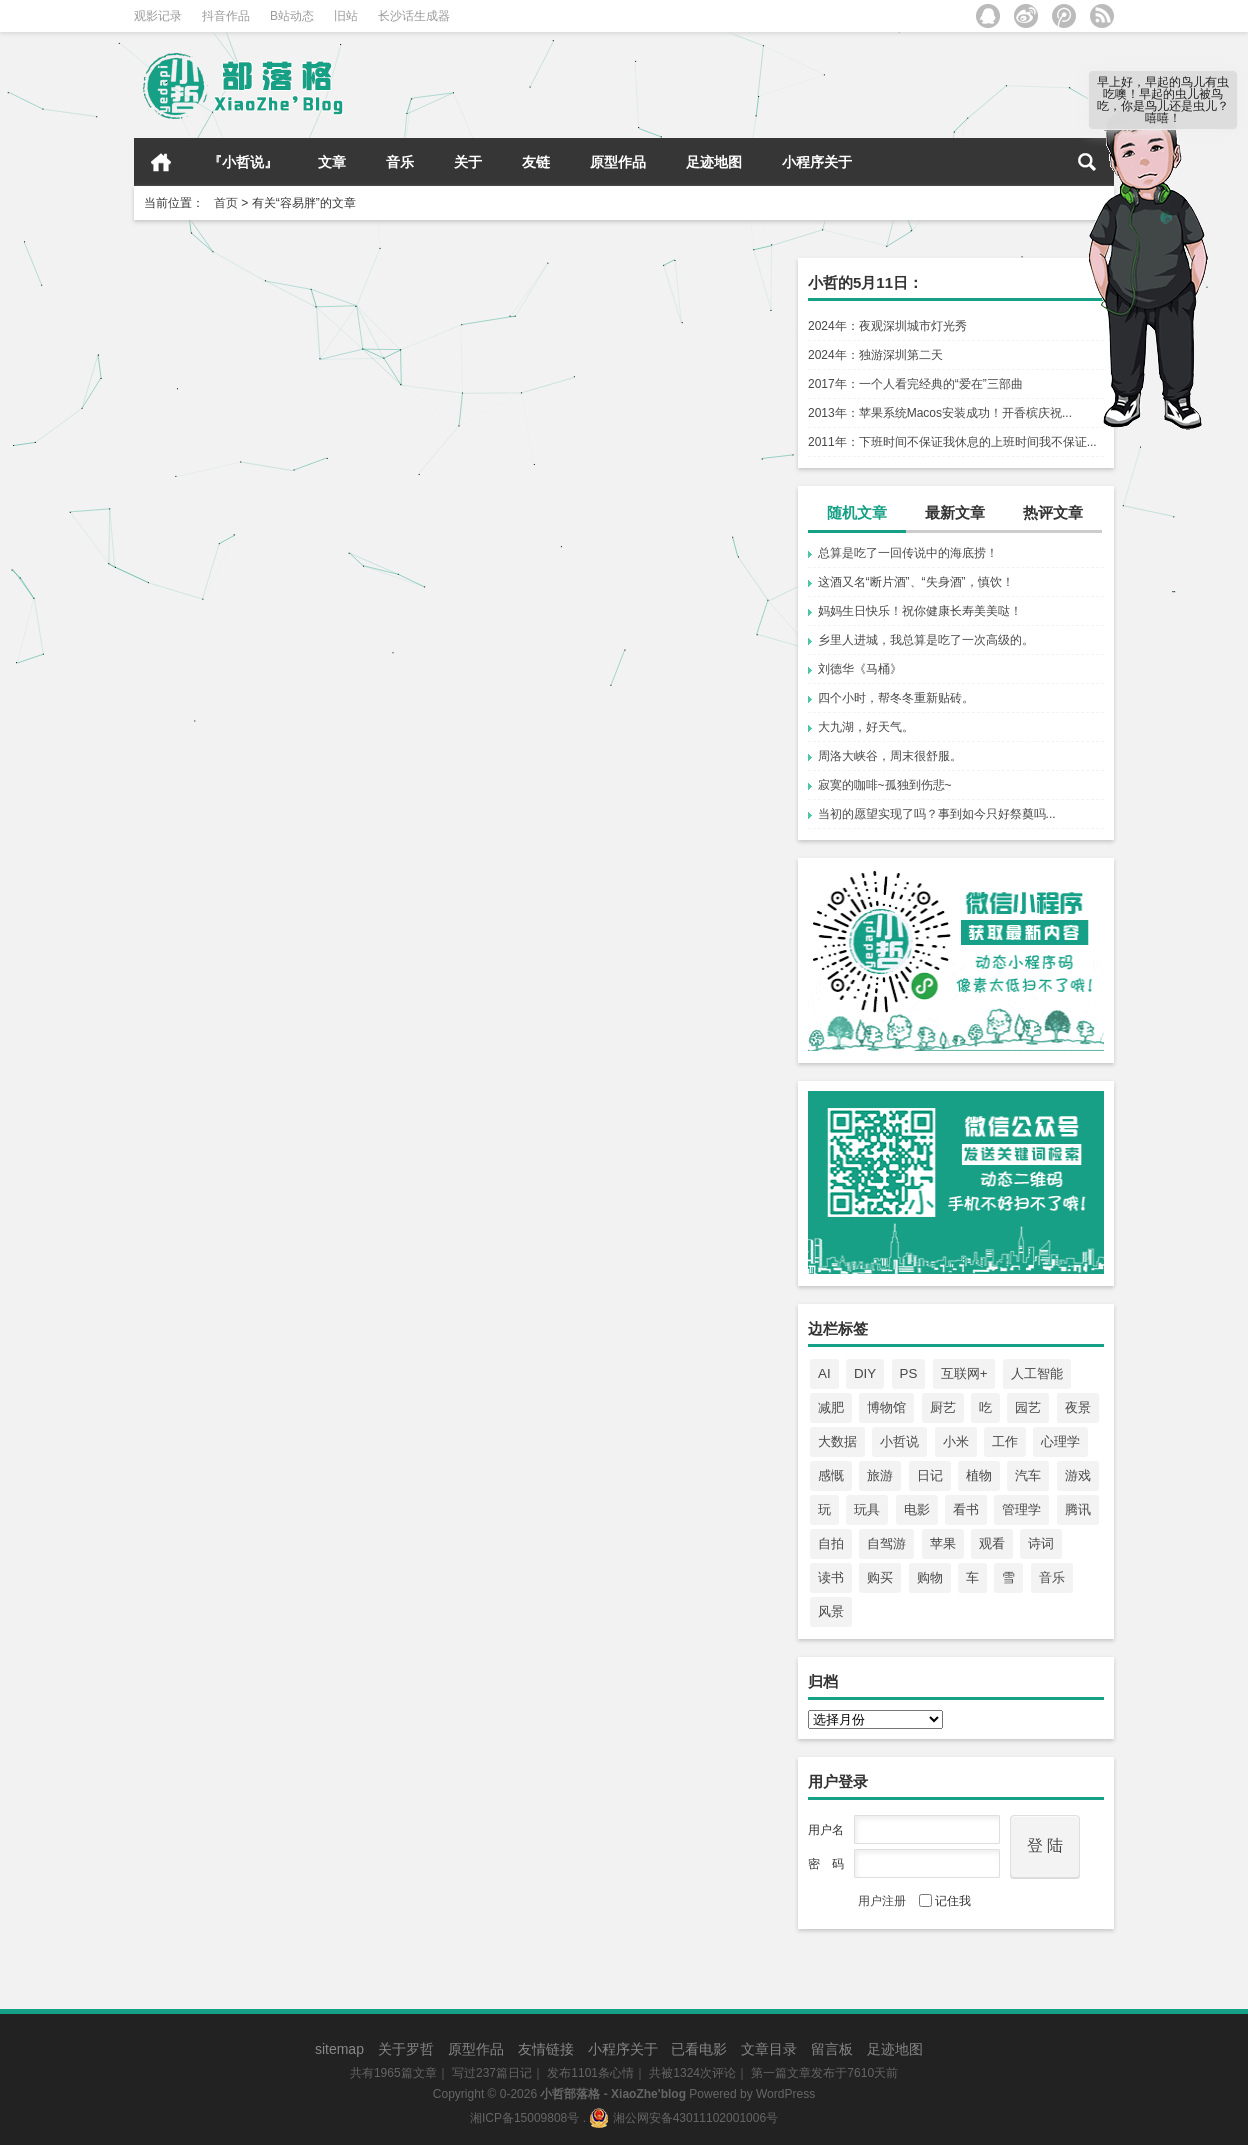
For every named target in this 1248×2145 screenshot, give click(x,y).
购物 (930, 1577)
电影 (917, 1509)
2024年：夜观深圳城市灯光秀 (887, 326)
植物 (979, 1475)
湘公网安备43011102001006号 (683, 2118)
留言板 (832, 2049)
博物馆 (886, 1407)
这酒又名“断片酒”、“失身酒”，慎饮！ (916, 582)
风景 (831, 1611)
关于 (468, 162)
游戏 (1078, 1475)
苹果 (943, 1543)
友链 (536, 162)
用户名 (826, 1830)
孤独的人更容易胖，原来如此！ (586, 491)
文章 (332, 162)
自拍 (831, 1543)
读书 (831, 1577)
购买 (880, 1577)
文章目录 (769, 2049)
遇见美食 (368, 528)
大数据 (837, 1441)
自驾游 (886, 1543)
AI (824, 1373)
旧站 (346, 16)
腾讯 (1078, 1509)
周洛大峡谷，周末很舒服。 (890, 756)
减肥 (831, 1407)
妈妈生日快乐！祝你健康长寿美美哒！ (920, 611)
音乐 (400, 162)
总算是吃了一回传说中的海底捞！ (908, 553)
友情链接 (546, 2049)
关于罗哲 (406, 2049)
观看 (992, 1543)
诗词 (1041, 1543)
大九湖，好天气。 (866, 727)
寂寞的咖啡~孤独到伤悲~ (885, 785)
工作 (1005, 1441)
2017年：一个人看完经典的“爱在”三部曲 (915, 384)
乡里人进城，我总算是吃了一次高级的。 (926, 640)
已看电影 (699, 2049)
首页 (161, 162)
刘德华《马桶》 (860, 669)
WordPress (785, 2094)
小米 (956, 1441)
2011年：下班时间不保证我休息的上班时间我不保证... (952, 442)
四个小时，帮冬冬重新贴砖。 (896, 698)
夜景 (1078, 1407)
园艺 (1028, 1407)
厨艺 (943, 1407)
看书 (966, 1509)
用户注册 (882, 1901)
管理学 (1021, 1509)
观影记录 (158, 16)
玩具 (867, 1509)
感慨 (831, 1475)
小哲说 (899, 1441)
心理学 (1060, 1441)
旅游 (880, 1475)
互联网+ (964, 1373)
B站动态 (292, 16)
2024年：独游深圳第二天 (875, 355)
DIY (865, 1373)
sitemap (339, 2049)
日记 (930, 1475)
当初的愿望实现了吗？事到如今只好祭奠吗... (937, 814)
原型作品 (618, 162)
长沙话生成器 (414, 16)
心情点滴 (698, 614)
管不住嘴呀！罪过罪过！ (232, 459)
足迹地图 (714, 162)
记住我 (945, 1901)
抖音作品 (226, 16)
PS (909, 1373)
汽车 (1028, 1475)
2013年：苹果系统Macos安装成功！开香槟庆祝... (940, 413)
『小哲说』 (243, 162)
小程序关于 (817, 162)
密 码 (826, 1864)
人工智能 (1037, 1373)
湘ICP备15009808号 (524, 2118)
